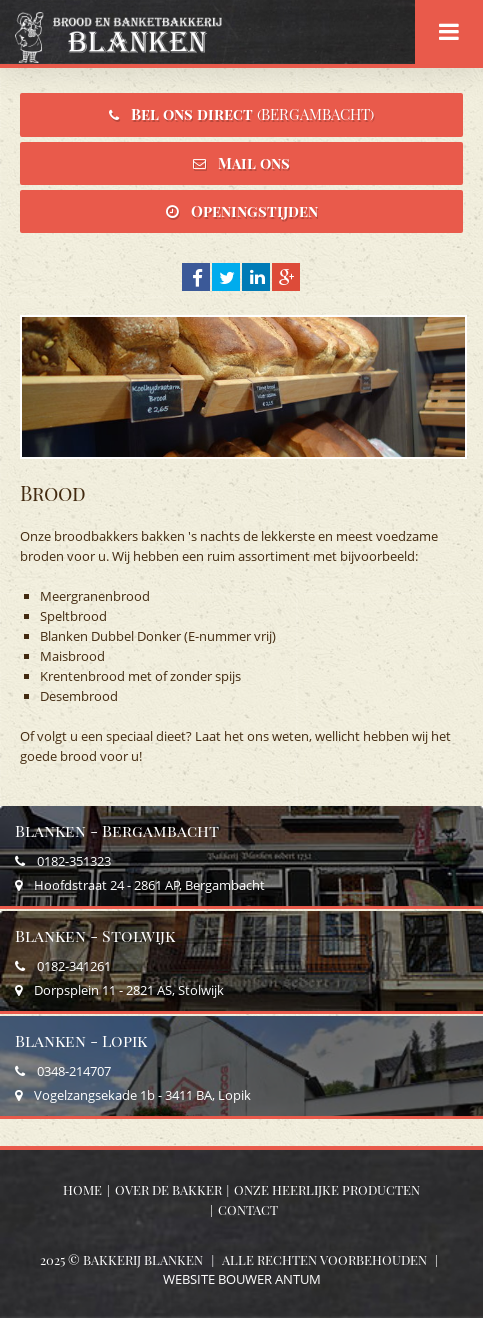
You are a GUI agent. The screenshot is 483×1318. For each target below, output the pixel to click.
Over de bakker (168, 1189)
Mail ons (254, 163)
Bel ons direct (252, 114)
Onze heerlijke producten (327, 1189)
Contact (248, 1209)
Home (82, 1189)
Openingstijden (254, 211)
